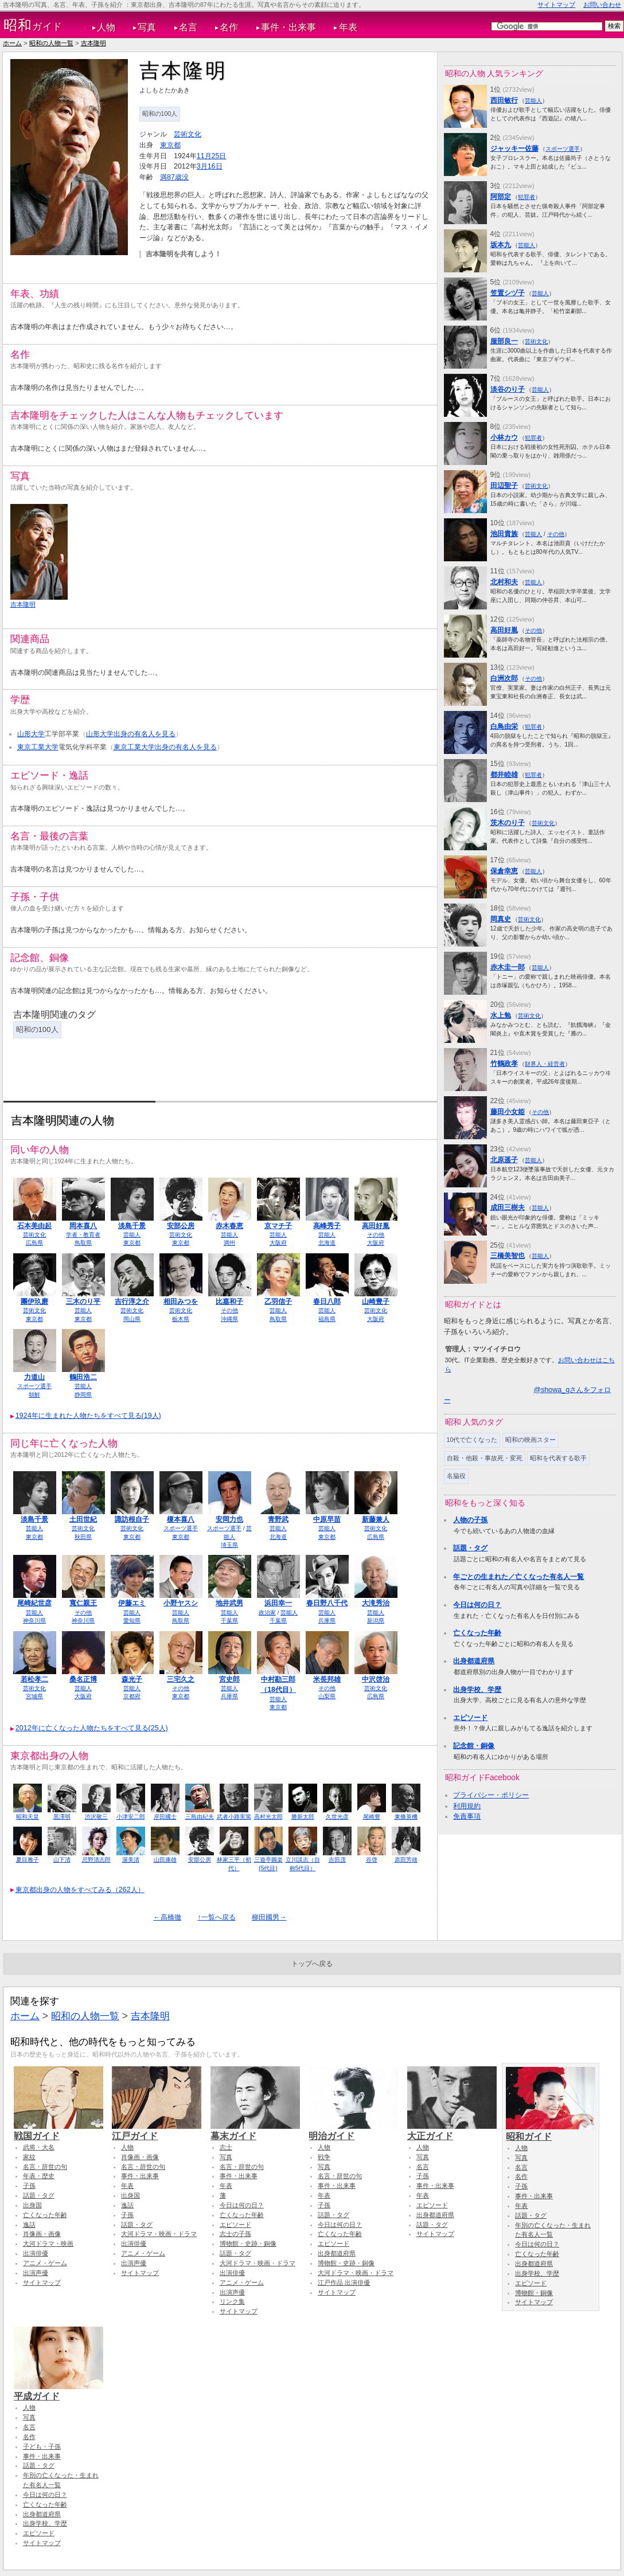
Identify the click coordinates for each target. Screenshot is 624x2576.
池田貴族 (504, 534)
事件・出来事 (288, 27)
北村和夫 (504, 582)
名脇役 (456, 1475)
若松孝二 (34, 1679)
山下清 (62, 1859)
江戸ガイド (156, 2130)
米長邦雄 (327, 1679)
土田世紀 (83, 1519)
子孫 (29, 2185)
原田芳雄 (406, 1859)
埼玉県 (229, 1545)
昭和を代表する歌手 (558, 1458)
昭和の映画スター (530, 1439)
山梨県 (327, 1696)
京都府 (132, 1696)
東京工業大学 (37, 747)
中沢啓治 (375, 1679)
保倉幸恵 (504, 871)
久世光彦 (337, 1816)
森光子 (132, 1679)
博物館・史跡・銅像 (248, 2243)
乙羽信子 (278, 1301)
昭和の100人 (160, 113)
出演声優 (35, 2272)
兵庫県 (327, 1620)
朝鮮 (34, 1394)
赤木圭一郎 (507, 967)
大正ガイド (452, 2130)
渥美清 (130, 1859)
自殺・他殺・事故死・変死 (484, 1458)
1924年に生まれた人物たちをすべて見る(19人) (88, 1416)
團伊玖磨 (34, 1301)
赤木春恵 (229, 1226)
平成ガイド (58, 2390)
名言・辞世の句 (45, 2166)
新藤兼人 (375, 1519)
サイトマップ (556, 4)
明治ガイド (353, 2130)
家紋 (29, 2156)
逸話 (29, 2224)
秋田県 (83, 1537)
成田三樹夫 (507, 1207)
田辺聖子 (504, 486)
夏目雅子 (27, 1859)
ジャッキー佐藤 (514, 148)
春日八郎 (327, 1301)
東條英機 (406, 1816)
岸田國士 (165, 1816)
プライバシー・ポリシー (491, 1795)
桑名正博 (83, 1679)
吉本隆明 (93, 43)
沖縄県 (229, 1319)
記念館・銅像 (473, 1746)
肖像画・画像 (42, 2233)
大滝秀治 (375, 1603)
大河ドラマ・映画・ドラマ (159, 2233)
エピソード (470, 1718)
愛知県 (132, 1620)
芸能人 (132, 1235)
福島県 (327, 1319)
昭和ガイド (550, 2131)
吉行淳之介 (132, 1301)
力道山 (34, 1377)
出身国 (32, 2205)
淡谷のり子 (507, 389)
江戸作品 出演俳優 (344, 2282)
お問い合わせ (602, 4)
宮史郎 (229, 1679)
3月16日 (210, 166)
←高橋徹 (167, 1917)
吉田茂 (337, 1859)
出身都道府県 (473, 1661)
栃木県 (180, 1319)
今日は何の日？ (477, 1605)
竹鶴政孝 (504, 1064)
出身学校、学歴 (477, 1690)
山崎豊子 (375, 1301)
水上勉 (500, 1015)
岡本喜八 (83, 1226)
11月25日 (212, 156)
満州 (229, 1243)
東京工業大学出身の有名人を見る (165, 747)
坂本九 (500, 245)
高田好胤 (375, 1226)
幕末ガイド (255, 2130)
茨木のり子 (507, 823)
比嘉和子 (229, 1301)
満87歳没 (174, 177)
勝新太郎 (302, 1816)
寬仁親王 (83, 1603)
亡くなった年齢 (477, 1633)
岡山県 (132, 1319)
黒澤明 (62, 1816)
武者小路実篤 (234, 1816)
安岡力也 (229, 1519)
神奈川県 (34, 1620)
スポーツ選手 (34, 1386)
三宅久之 (180, 1679)
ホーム (12, 43)
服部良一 (504, 341)
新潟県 (375, 1620)
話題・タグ (470, 1548)
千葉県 (229, 1620)
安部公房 (180, 1226)
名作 (229, 27)
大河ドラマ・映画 (48, 2243)
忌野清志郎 (96, 1859)
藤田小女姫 (507, 1112)
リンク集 (232, 2301)
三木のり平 (83, 1301)
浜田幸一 (278, 1603)
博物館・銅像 (534, 2292)
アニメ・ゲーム (45, 2263)
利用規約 (467, 1806)
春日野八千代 (327, 1603)
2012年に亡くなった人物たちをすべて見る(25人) (91, 1728)
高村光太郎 (268, 1816)
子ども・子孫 (42, 2446)
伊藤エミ (132, 1603)
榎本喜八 (180, 1519)
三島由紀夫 (199, 1816)
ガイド (33, 25)
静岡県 (83, 1394)
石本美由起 (34, 1226)
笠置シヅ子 (507, 293)
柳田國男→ (269, 1917)
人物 (106, 27)
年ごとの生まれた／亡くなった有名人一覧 (518, 1577)
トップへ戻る (312, 1964)
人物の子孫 (470, 1520)
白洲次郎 (504, 678)
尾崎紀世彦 (34, 1603)
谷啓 (371, 1859)
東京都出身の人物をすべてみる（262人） (80, 1890)
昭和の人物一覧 (51, 43)
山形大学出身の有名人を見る (131, 734)
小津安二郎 (130, 1816)
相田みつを (180, 1301)
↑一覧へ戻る (216, 1917)
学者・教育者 (83, 1235)
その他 (375, 1235)
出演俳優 (35, 2253)
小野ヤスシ (180, 1603)
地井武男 (229, 1603)
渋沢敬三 (96, 1816)
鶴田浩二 (83, 1377)
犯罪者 (526, 197)
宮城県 (34, 1696)
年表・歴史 (38, 2175)
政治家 (267, 1612)
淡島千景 (132, 1226)
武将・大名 (38, 2147)
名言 (188, 27)
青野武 (278, 1519)
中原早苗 (327, 1519)
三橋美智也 (507, 1256)
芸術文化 (187, 134)
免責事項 (467, 1816)
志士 (226, 2147)
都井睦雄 (504, 775)
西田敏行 (504, 100)
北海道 (327, 1243)
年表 (348, 27)
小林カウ (504, 437)
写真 (147, 27)
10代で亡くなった (472, 1439)
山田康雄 (165, 1859)
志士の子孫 (235, 2233)
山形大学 (31, 734)
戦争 (324, 2156)
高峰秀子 (327, 1226)
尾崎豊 (371, 1816)
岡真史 (500, 919)
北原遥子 (504, 1160)
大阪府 (278, 1243)
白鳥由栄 (504, 726)
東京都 (170, 145)
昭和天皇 (27, 1816)
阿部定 (500, 197)
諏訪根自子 (132, 1519)
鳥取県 (83, 1243)
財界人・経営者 (545, 1064)
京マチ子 (278, 1226)
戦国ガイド (58, 2130)
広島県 (34, 1243)
